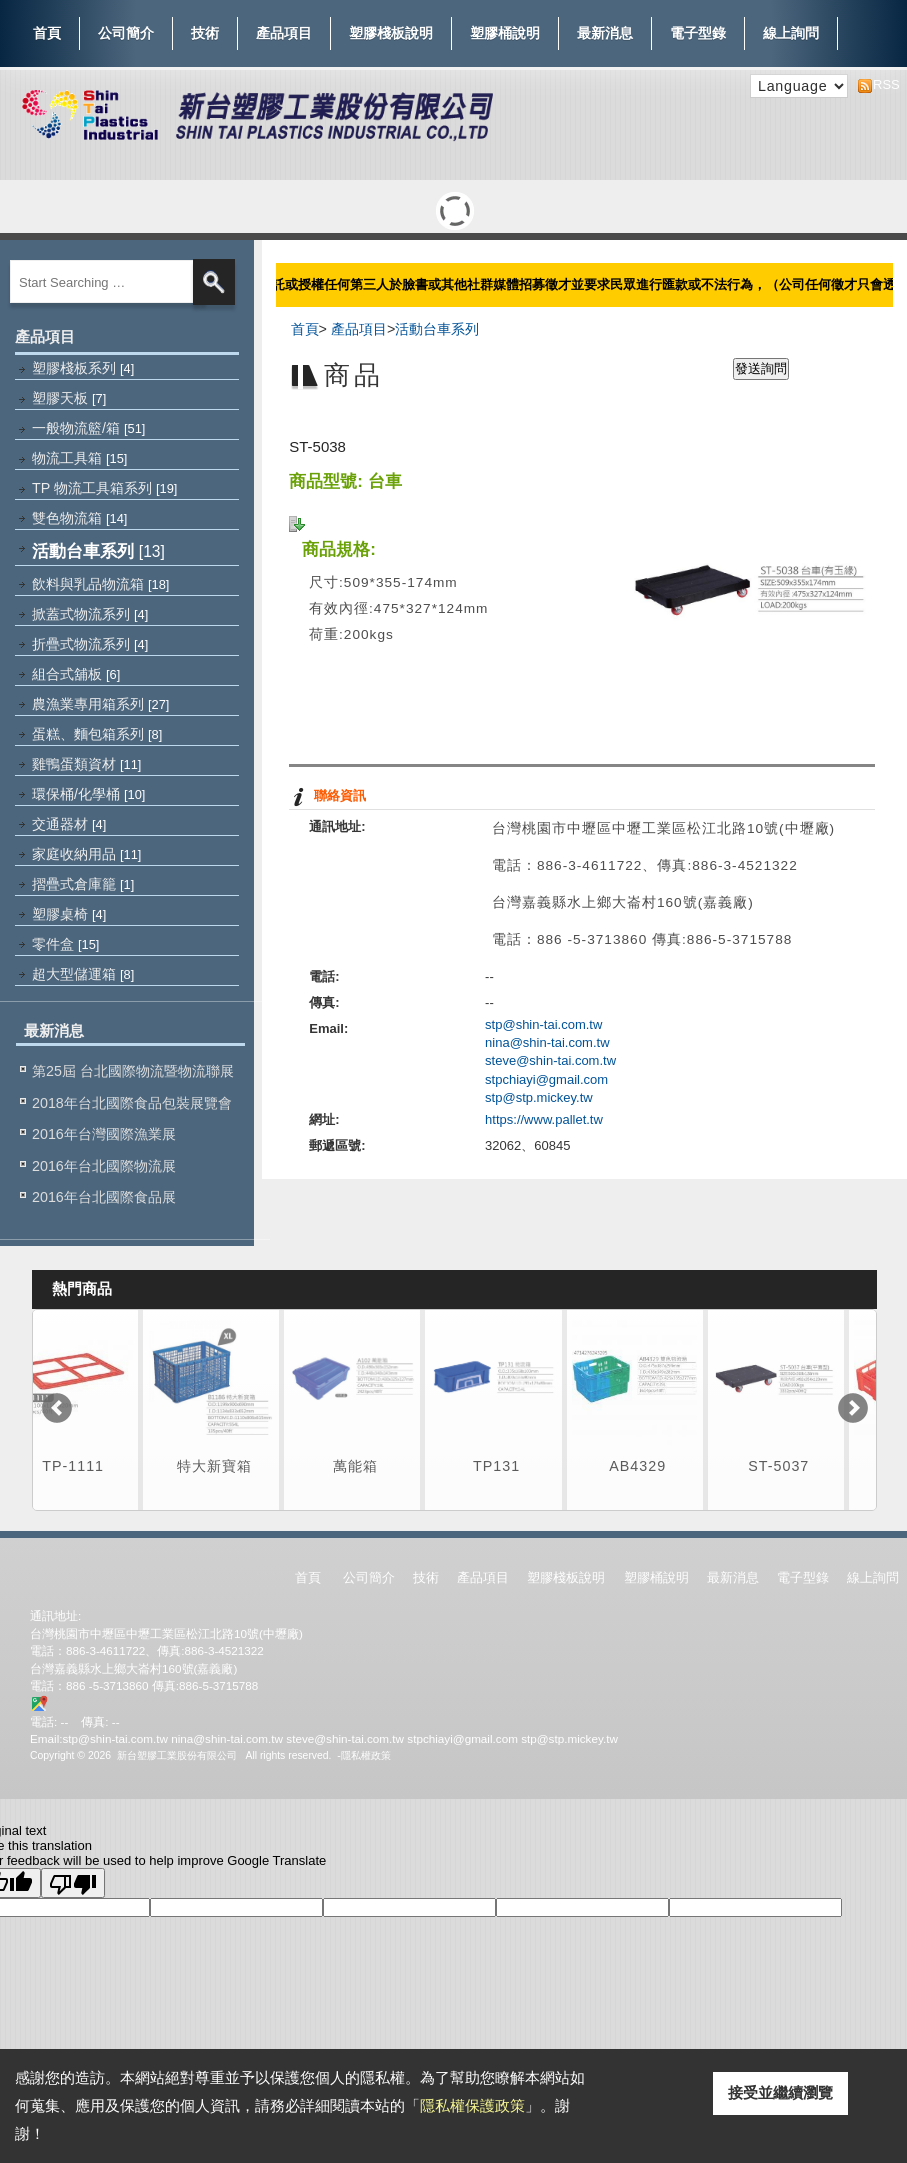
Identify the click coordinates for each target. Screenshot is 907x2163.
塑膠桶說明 (505, 29)
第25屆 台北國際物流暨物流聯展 (133, 1071)
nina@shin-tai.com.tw (547, 1042)
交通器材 (69, 824)
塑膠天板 (69, 398)
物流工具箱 (79, 458)
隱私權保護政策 (472, 2105)
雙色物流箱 (79, 518)
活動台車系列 (98, 551)
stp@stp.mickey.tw (539, 1097)
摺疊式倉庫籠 (83, 884)
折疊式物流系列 (90, 644)
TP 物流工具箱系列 (104, 488)
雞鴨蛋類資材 (86, 764)
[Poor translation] (73, 1883)
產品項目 (284, 29)
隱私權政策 (366, 1755)
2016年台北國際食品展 (104, 1197)
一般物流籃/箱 (88, 428)
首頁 (47, 33)
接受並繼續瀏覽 (780, 2092)
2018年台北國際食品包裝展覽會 (132, 1103)
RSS (881, 84)
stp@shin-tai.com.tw (543, 1024)
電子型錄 (698, 29)
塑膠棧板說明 (391, 29)
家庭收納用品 (86, 854)
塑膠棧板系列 (83, 368)
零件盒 (65, 944)
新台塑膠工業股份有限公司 (177, 1755)
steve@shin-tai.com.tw (550, 1060)
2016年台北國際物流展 (104, 1166)
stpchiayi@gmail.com (546, 1079)
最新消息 (605, 33)
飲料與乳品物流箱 (100, 584)
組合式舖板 (76, 674)
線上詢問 (791, 33)
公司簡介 (126, 29)
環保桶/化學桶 (88, 794)
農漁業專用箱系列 (100, 704)
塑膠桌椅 (69, 914)
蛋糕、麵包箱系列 (97, 734)
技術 (205, 29)
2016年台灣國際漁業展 (104, 1134)
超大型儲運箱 (83, 974)
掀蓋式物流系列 (90, 614)
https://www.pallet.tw (544, 1119)
